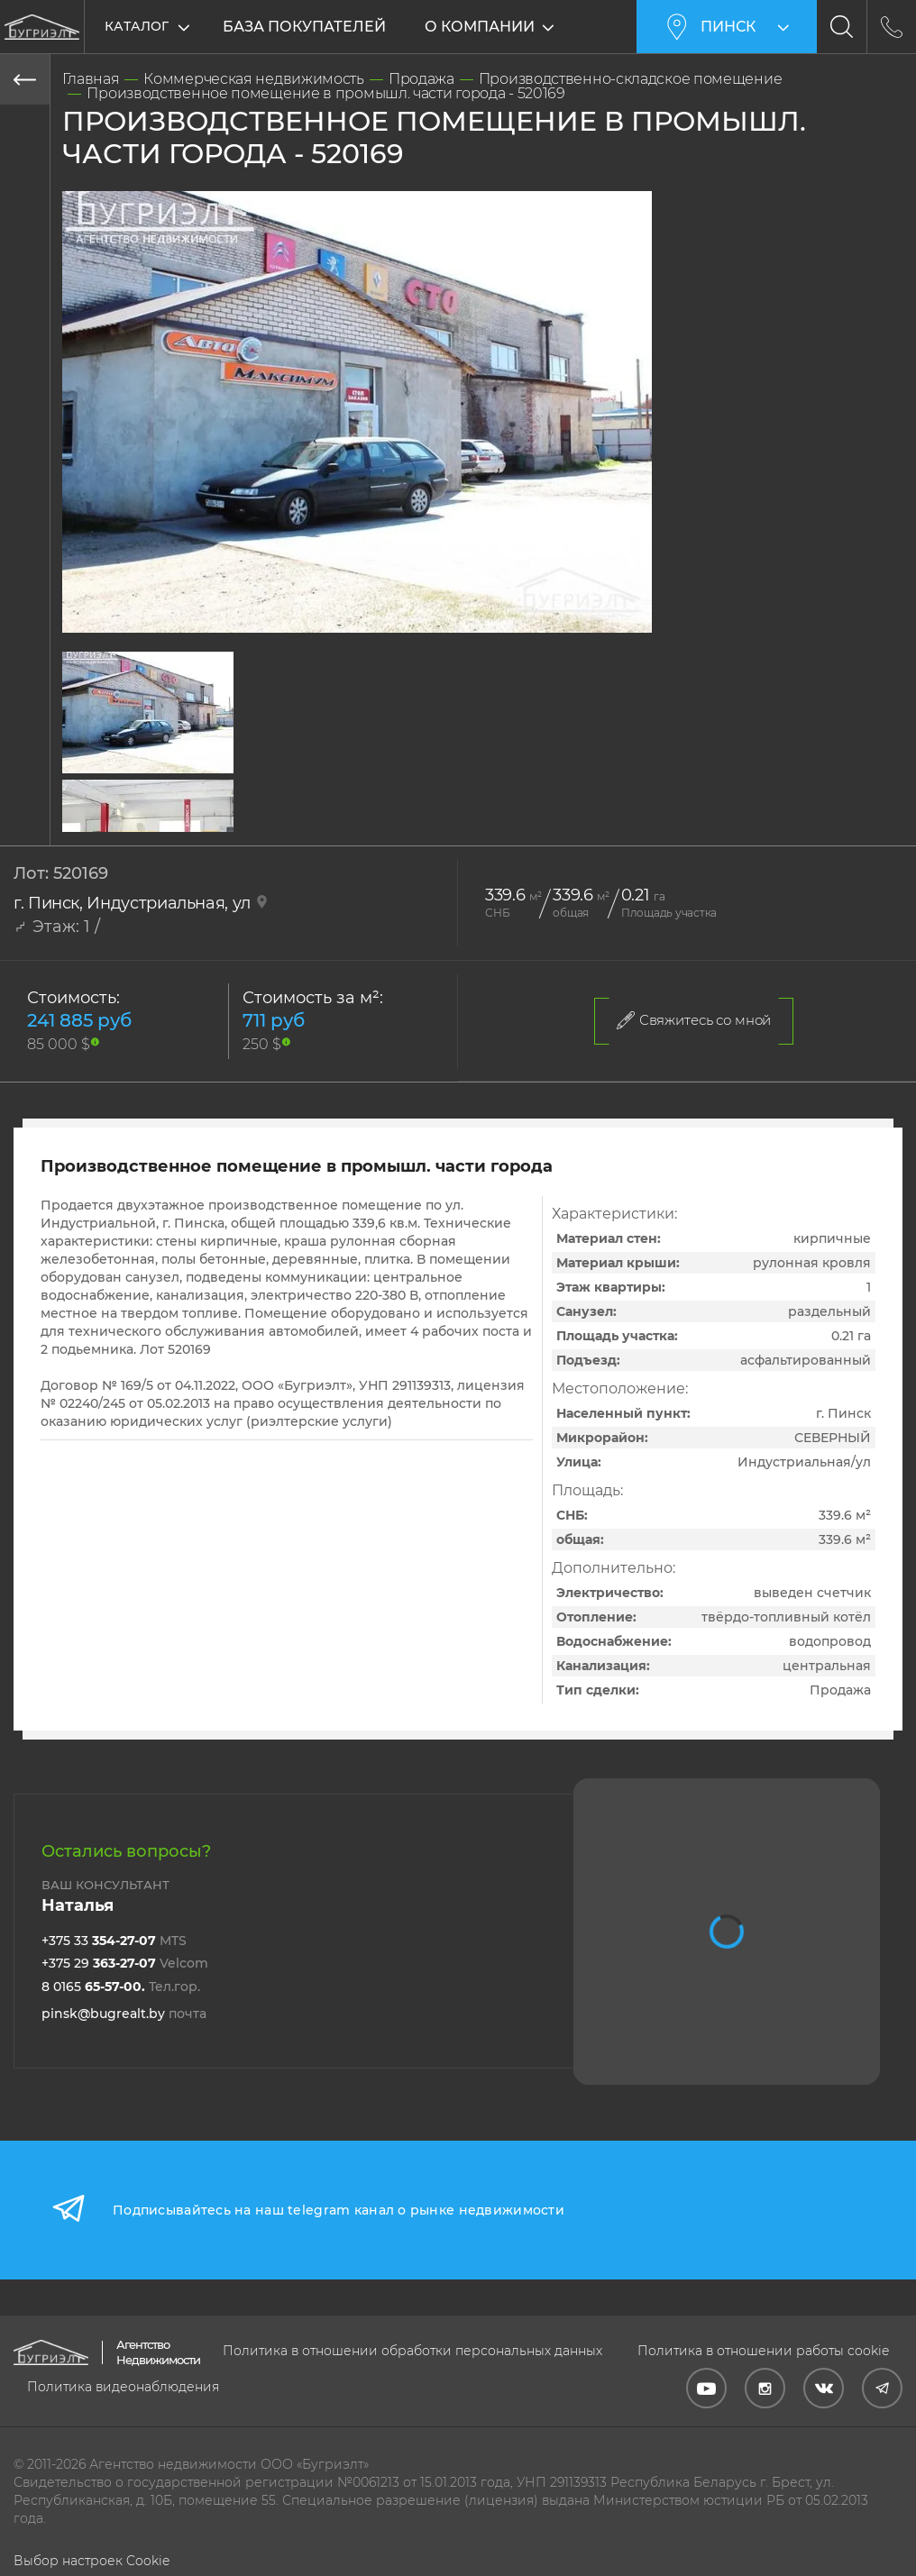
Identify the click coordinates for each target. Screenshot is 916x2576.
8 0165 (120, 1986)
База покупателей (304, 26)
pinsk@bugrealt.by (123, 2013)
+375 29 (124, 1963)
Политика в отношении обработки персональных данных (412, 2351)
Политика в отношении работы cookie (763, 2351)
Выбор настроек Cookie (91, 2561)
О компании (480, 26)
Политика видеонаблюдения (123, 2387)
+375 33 (114, 1940)
